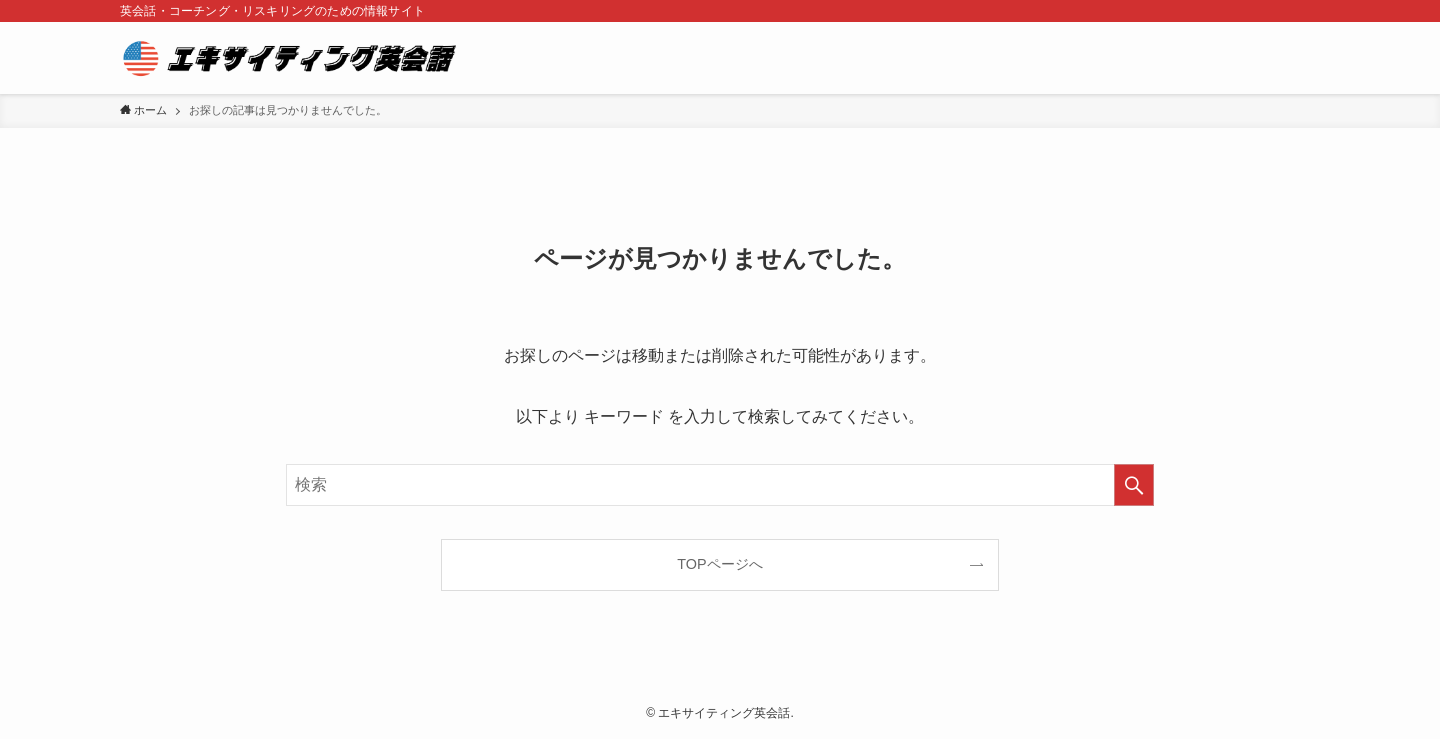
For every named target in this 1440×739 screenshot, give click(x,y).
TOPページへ (719, 564)
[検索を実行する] (1134, 485)
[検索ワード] (720, 485)
